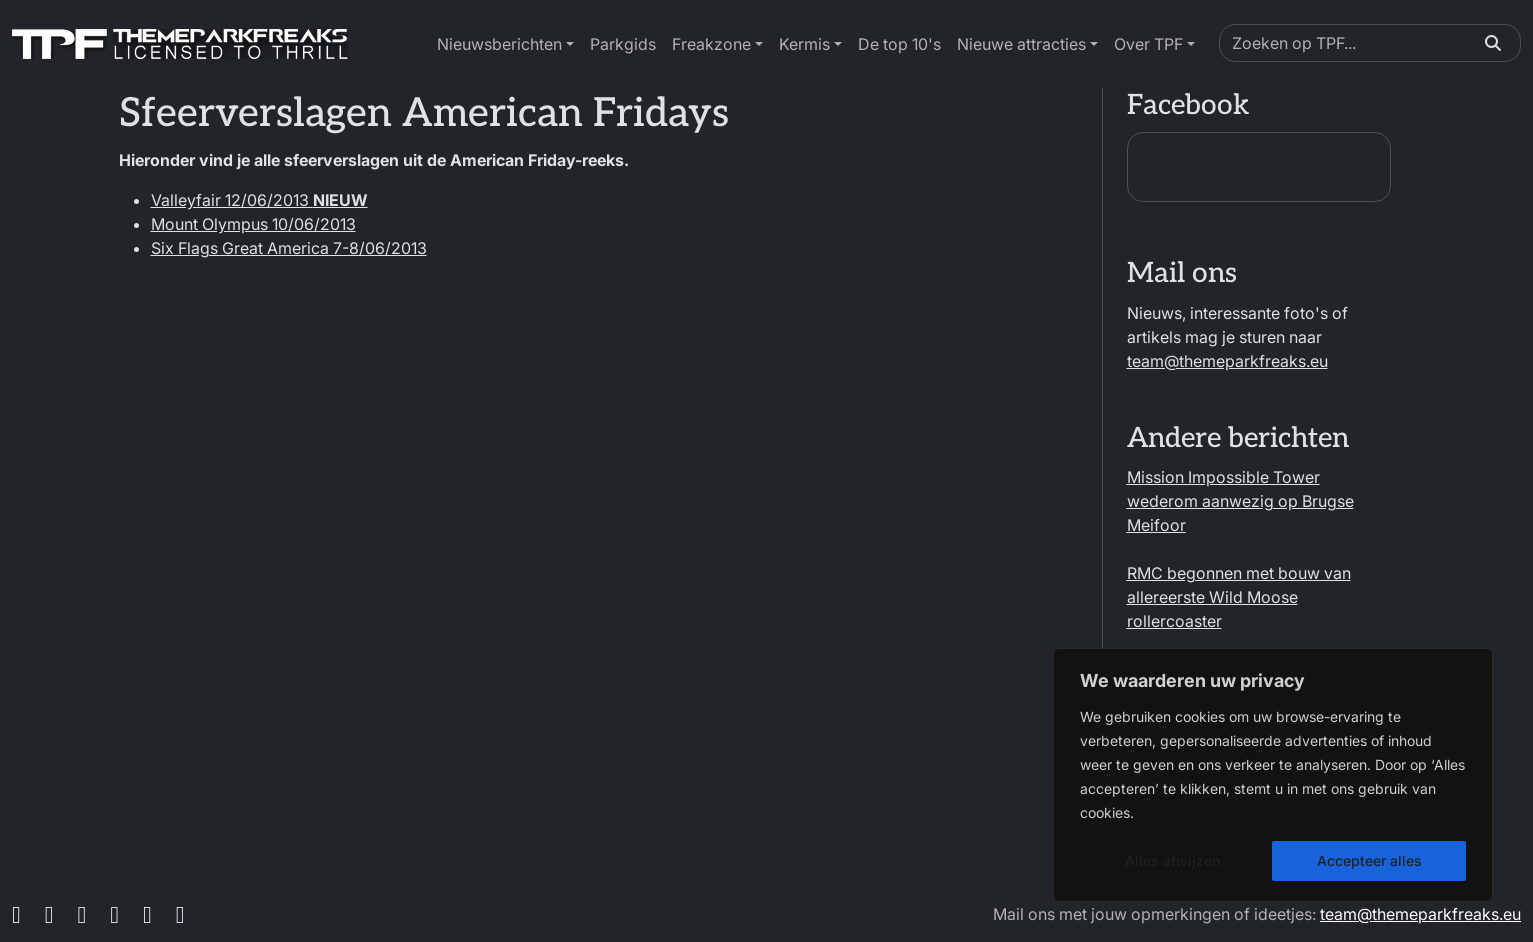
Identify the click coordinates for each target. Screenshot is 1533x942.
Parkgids (623, 44)
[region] (1273, 775)
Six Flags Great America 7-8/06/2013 (289, 248)
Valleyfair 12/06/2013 (259, 200)
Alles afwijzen (1172, 860)
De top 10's (899, 44)
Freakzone (711, 44)
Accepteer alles (1369, 860)
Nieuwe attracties (1021, 44)
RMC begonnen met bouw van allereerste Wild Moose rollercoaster (1239, 597)
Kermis (804, 44)
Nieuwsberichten (499, 44)
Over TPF (1148, 44)
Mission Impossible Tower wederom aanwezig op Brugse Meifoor (1240, 501)
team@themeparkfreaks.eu (1227, 361)
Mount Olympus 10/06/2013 (253, 224)
